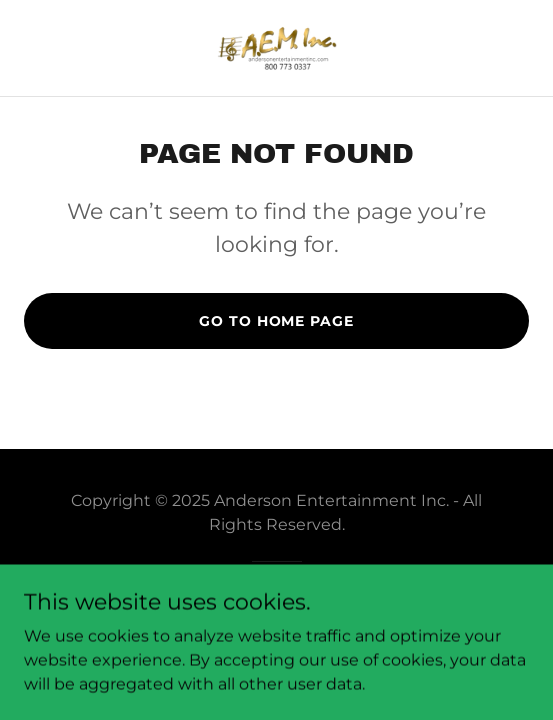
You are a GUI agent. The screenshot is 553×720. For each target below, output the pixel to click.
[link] (277, 48)
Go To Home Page (276, 321)
